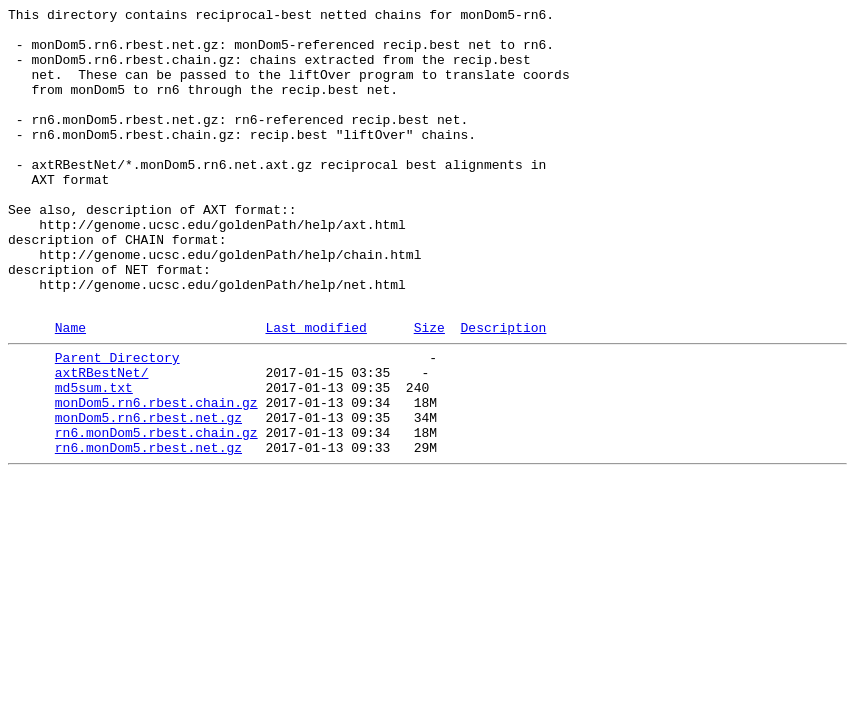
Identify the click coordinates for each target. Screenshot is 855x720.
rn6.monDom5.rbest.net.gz (148, 531)
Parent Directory (117, 423)
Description (503, 390)
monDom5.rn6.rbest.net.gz (148, 495)
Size (429, 390)
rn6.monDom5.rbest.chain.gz (156, 513)
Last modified (315, 390)
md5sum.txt (94, 459)
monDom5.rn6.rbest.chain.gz (156, 477)
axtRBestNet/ (102, 441)
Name (70, 390)
